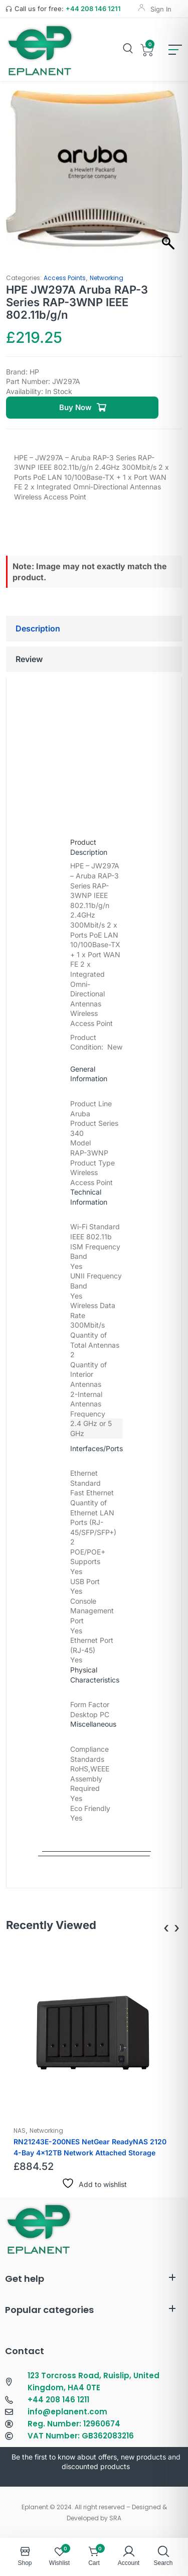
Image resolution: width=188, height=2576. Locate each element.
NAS (20, 2130)
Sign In (160, 9)
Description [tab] (38, 628)
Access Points (65, 278)
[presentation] (166, 1928)
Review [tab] (29, 659)
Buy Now (75, 407)
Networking (106, 278)
